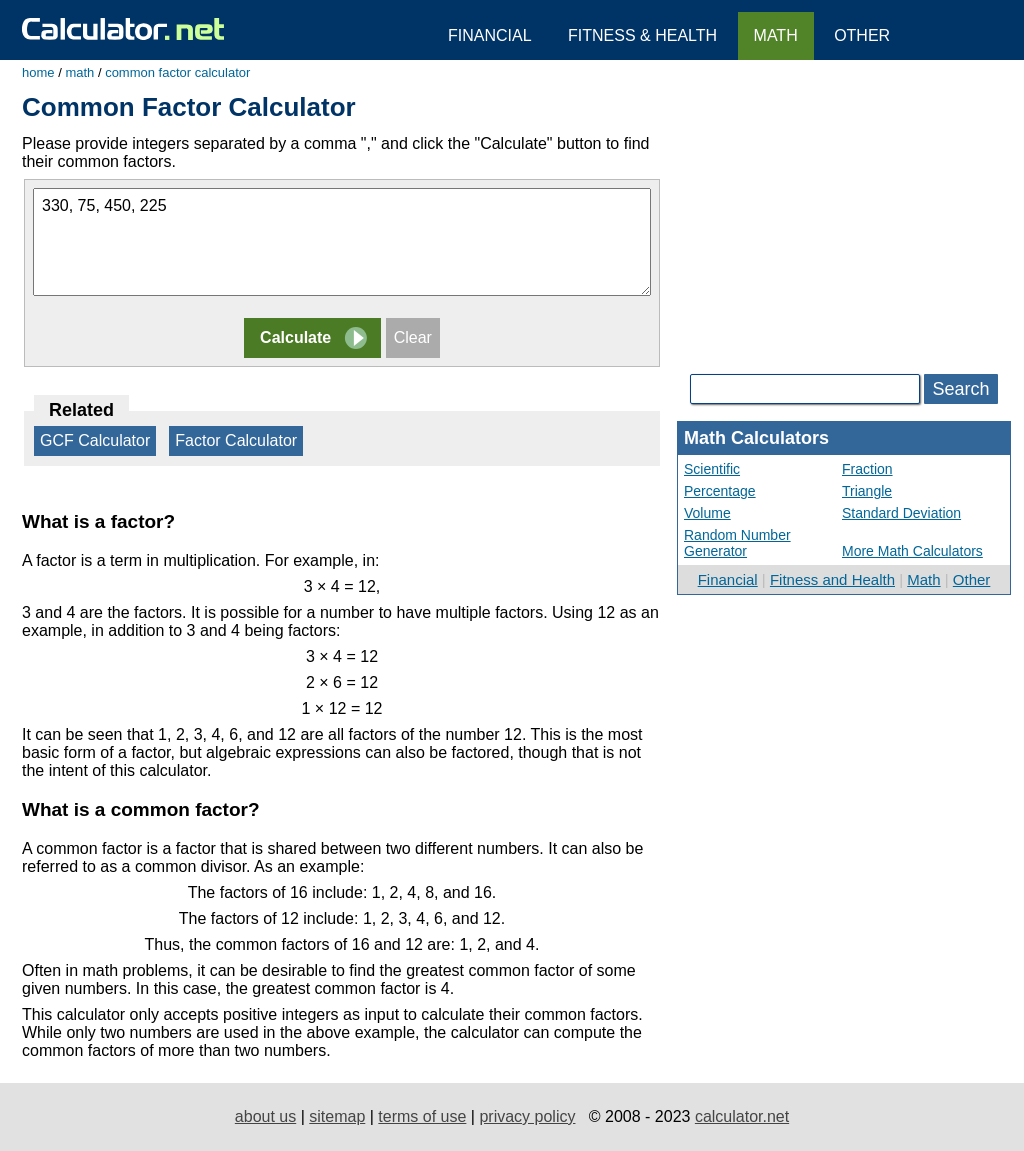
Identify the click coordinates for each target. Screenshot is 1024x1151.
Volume (707, 513)
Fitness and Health (832, 579)
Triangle (867, 491)
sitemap (337, 1116)
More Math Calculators (912, 551)
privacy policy (527, 1116)
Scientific (712, 469)
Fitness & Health (642, 35)
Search (960, 389)
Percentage (720, 491)
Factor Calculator (236, 440)
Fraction (867, 469)
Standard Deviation (901, 513)
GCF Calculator (95, 440)
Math (923, 579)
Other (972, 579)
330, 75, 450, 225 (342, 242)
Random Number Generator (737, 543)
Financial (728, 579)
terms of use (422, 1116)
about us (265, 1116)
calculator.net (742, 1116)
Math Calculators (756, 438)
